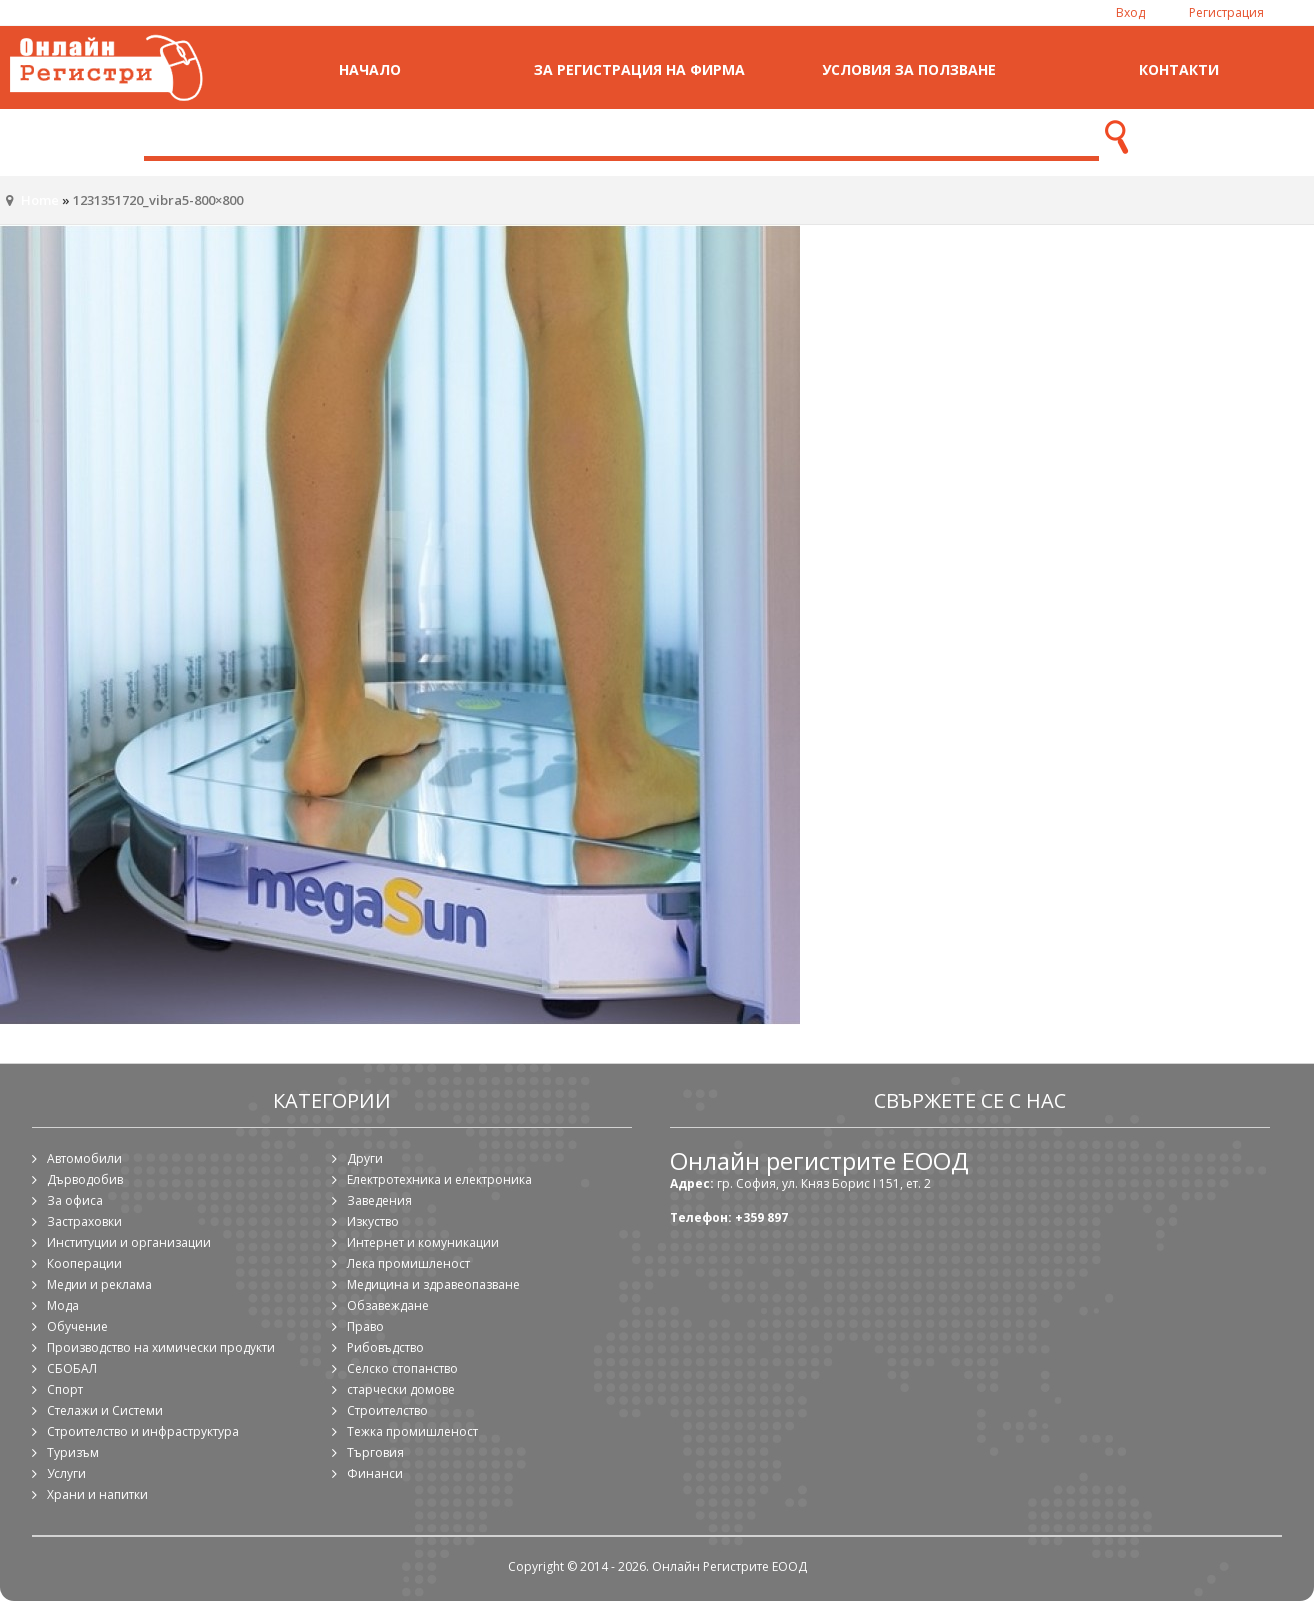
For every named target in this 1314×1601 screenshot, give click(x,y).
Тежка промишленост (412, 1431)
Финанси (375, 1473)
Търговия (375, 1452)
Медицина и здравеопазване (433, 1284)
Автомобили (84, 1158)
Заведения (379, 1200)
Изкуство (373, 1221)
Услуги (66, 1473)
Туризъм (73, 1452)
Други (365, 1158)
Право (365, 1326)
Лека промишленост (408, 1263)
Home (40, 200)
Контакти (1179, 69)
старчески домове (401, 1389)
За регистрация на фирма (639, 69)
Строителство (387, 1410)
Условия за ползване (909, 69)
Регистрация (1226, 12)
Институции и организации (129, 1242)
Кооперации (84, 1263)
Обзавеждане (388, 1305)
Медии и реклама (99, 1284)
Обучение (77, 1326)
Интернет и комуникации (423, 1242)
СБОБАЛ (72, 1368)
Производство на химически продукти (161, 1347)
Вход (1130, 12)
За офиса (75, 1200)
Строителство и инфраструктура (143, 1431)
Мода (63, 1305)
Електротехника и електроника (439, 1179)
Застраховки (84, 1221)
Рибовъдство (385, 1347)
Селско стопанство (402, 1368)
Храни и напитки (97, 1494)
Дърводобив (85, 1179)
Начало (370, 69)
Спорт (65, 1389)
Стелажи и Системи (105, 1410)
